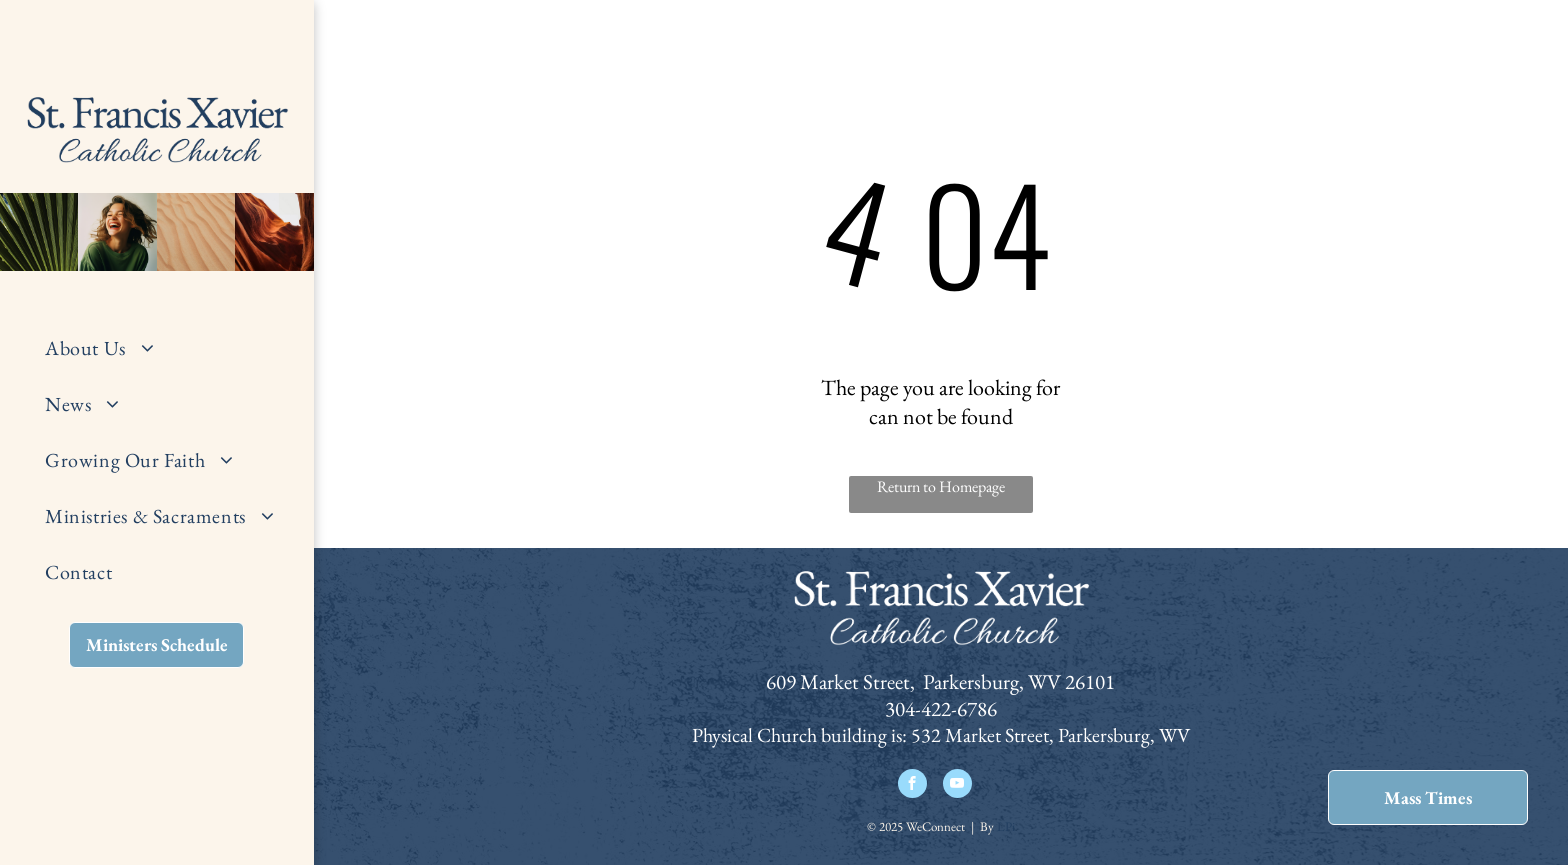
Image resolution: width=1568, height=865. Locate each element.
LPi (1006, 826)
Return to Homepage (941, 486)
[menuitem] (172, 348)
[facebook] (912, 786)
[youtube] (957, 786)
